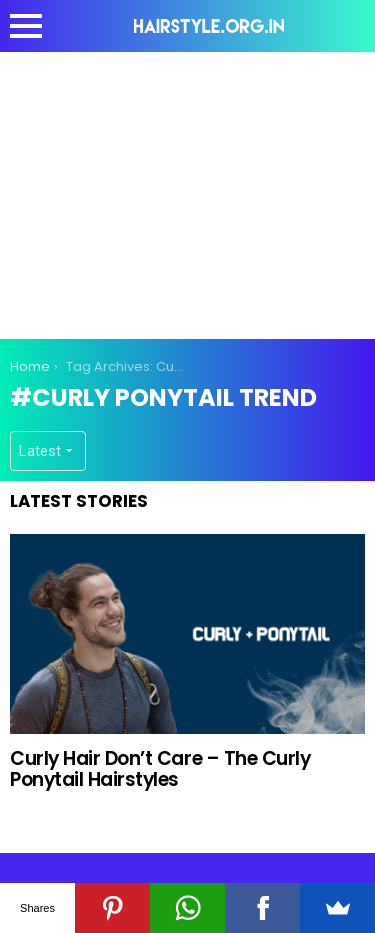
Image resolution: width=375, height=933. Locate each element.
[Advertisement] (188, 192)
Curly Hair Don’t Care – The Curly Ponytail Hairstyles (160, 769)
